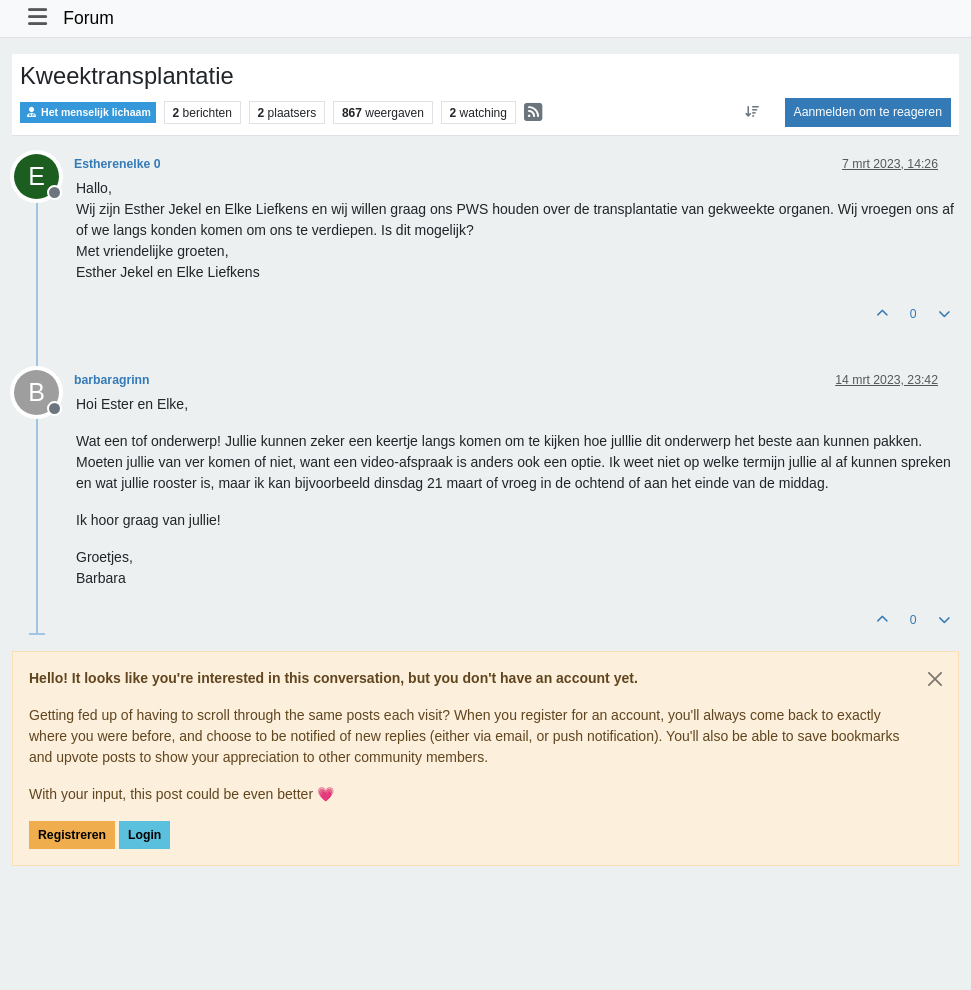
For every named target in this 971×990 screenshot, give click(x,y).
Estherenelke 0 (117, 164)
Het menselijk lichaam (88, 112)
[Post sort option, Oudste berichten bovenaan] (751, 112)
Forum (88, 18)
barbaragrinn (112, 380)
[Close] (935, 679)
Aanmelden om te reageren (868, 112)
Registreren (72, 835)
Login (144, 835)
